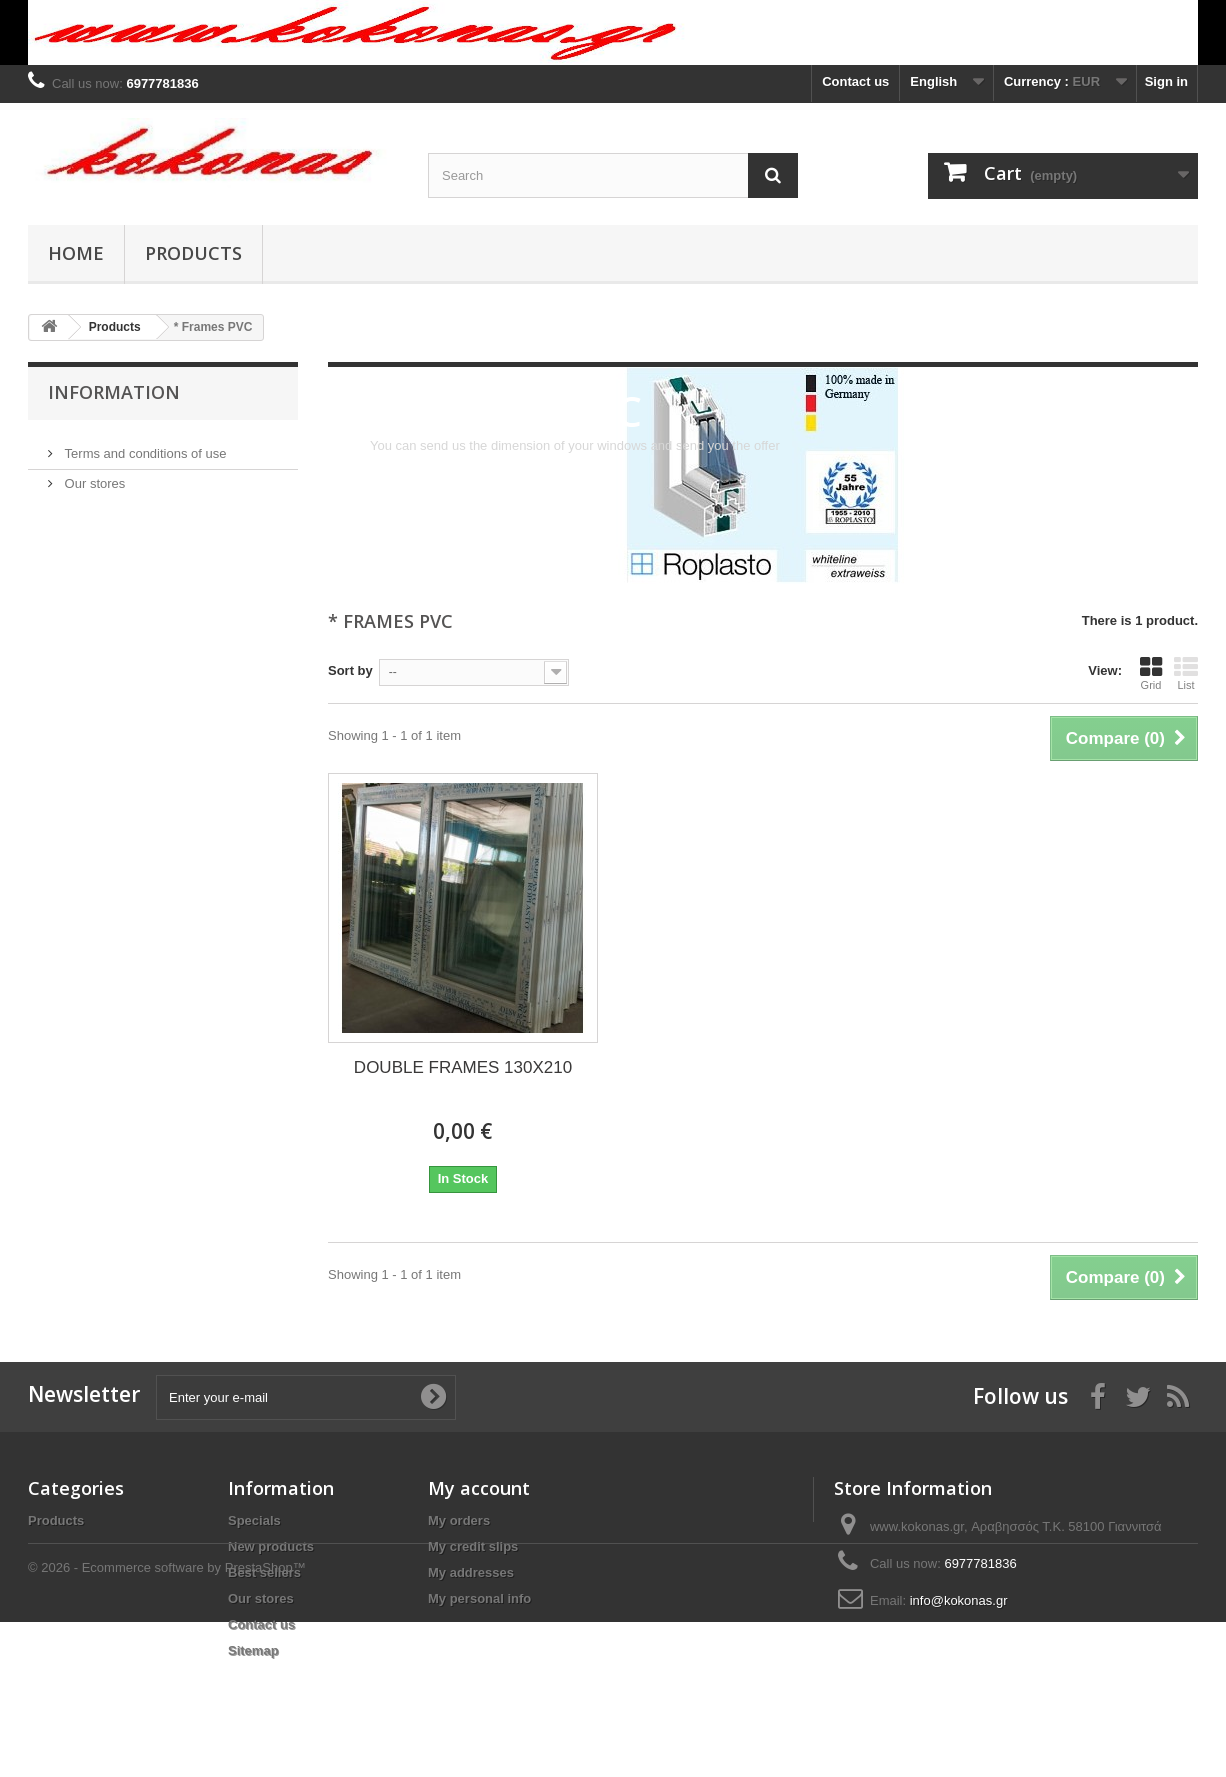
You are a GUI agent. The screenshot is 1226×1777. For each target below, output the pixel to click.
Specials (254, 1520)
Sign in (1166, 81)
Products (193, 253)
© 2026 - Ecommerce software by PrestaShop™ (167, 1722)
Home (76, 253)
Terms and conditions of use (143, 445)
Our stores (93, 475)
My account (479, 1488)
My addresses (471, 1572)
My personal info (479, 1598)
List (1186, 673)
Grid (1151, 673)
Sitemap (253, 1650)
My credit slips (473, 1546)
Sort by (350, 670)
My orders (459, 1520)
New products (271, 1546)
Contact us (855, 81)
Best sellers (264, 1572)
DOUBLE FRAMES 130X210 (463, 1067)
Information (114, 392)
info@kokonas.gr (959, 1600)
